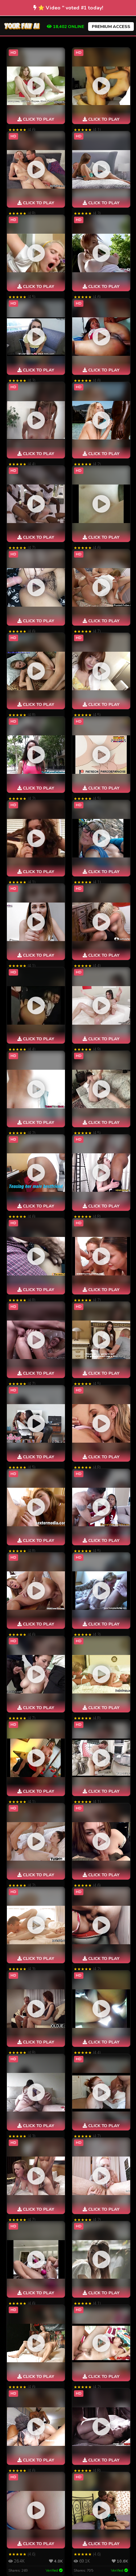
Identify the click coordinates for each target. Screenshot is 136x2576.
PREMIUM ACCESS (111, 26)
